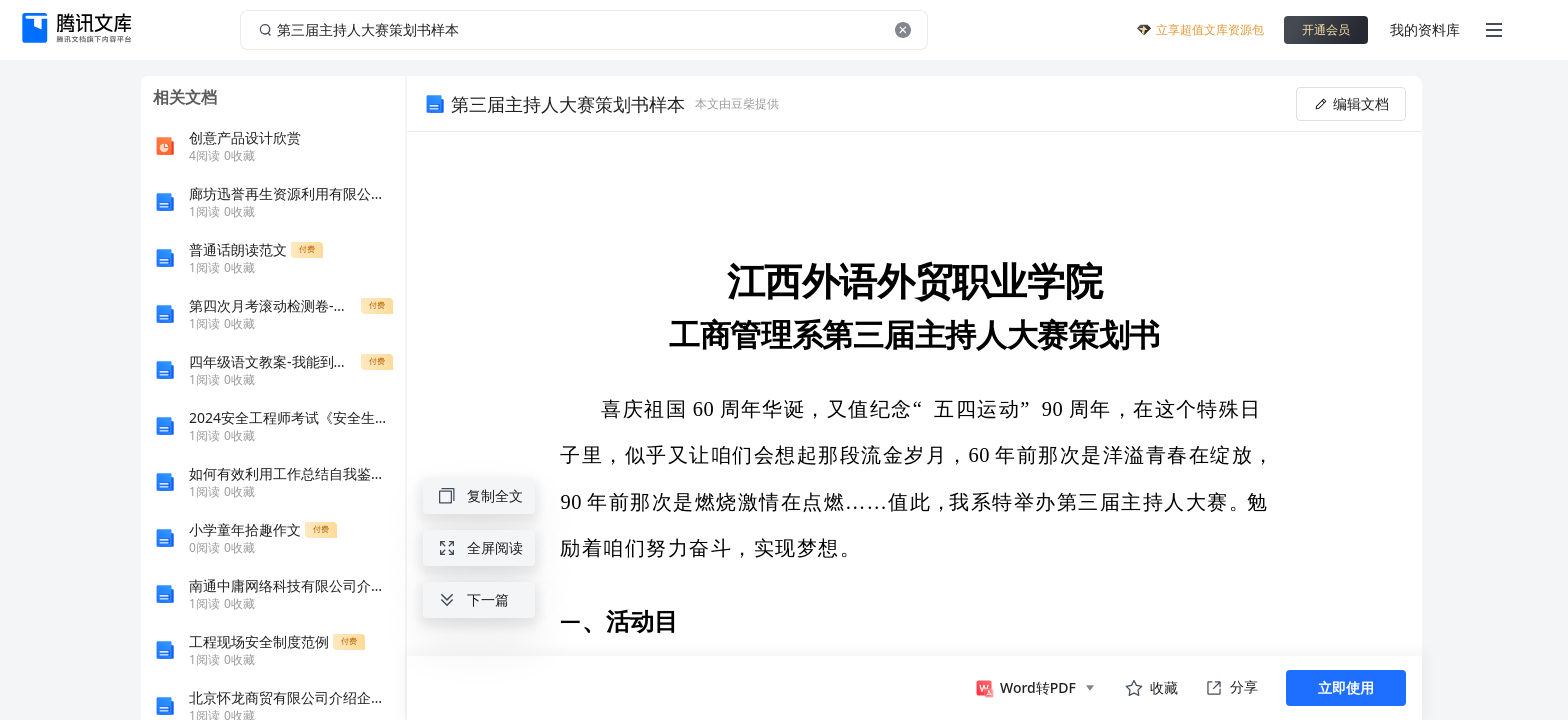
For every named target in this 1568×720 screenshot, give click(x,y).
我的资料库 (1425, 29)
